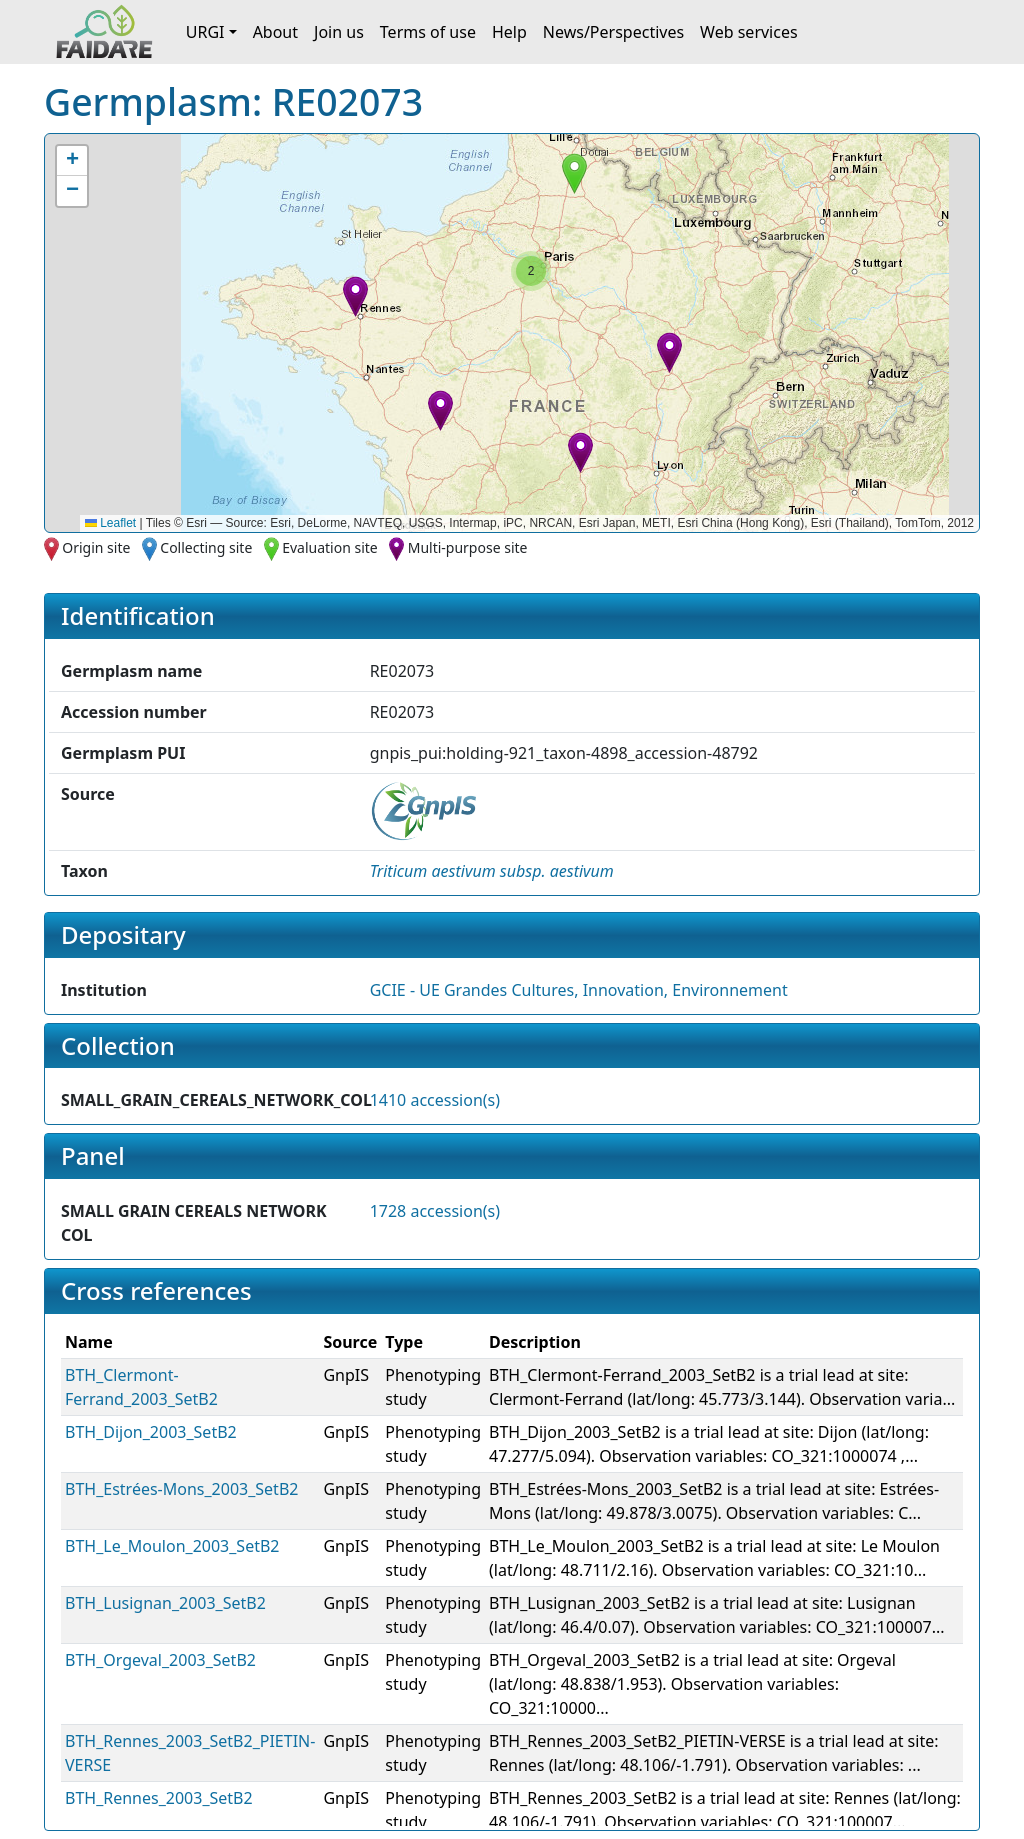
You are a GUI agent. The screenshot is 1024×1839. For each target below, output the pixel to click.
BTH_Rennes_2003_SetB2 (159, 1798)
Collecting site (206, 547)
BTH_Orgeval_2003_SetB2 (160, 1660)
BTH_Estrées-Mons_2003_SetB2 (181, 1489)
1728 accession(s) (435, 1211)
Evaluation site (330, 547)
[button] (355, 296)
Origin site (96, 547)
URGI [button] (205, 32)
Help (509, 32)
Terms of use (428, 32)
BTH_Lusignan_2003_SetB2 (165, 1603)
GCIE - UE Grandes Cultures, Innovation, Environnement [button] (579, 990)
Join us (339, 32)
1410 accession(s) (435, 1100)
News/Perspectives (613, 32)
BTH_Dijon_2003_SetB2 (151, 1432)
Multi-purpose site (468, 547)
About (275, 32)
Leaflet (110, 523)
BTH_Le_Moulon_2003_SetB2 (172, 1546)
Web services (749, 32)
